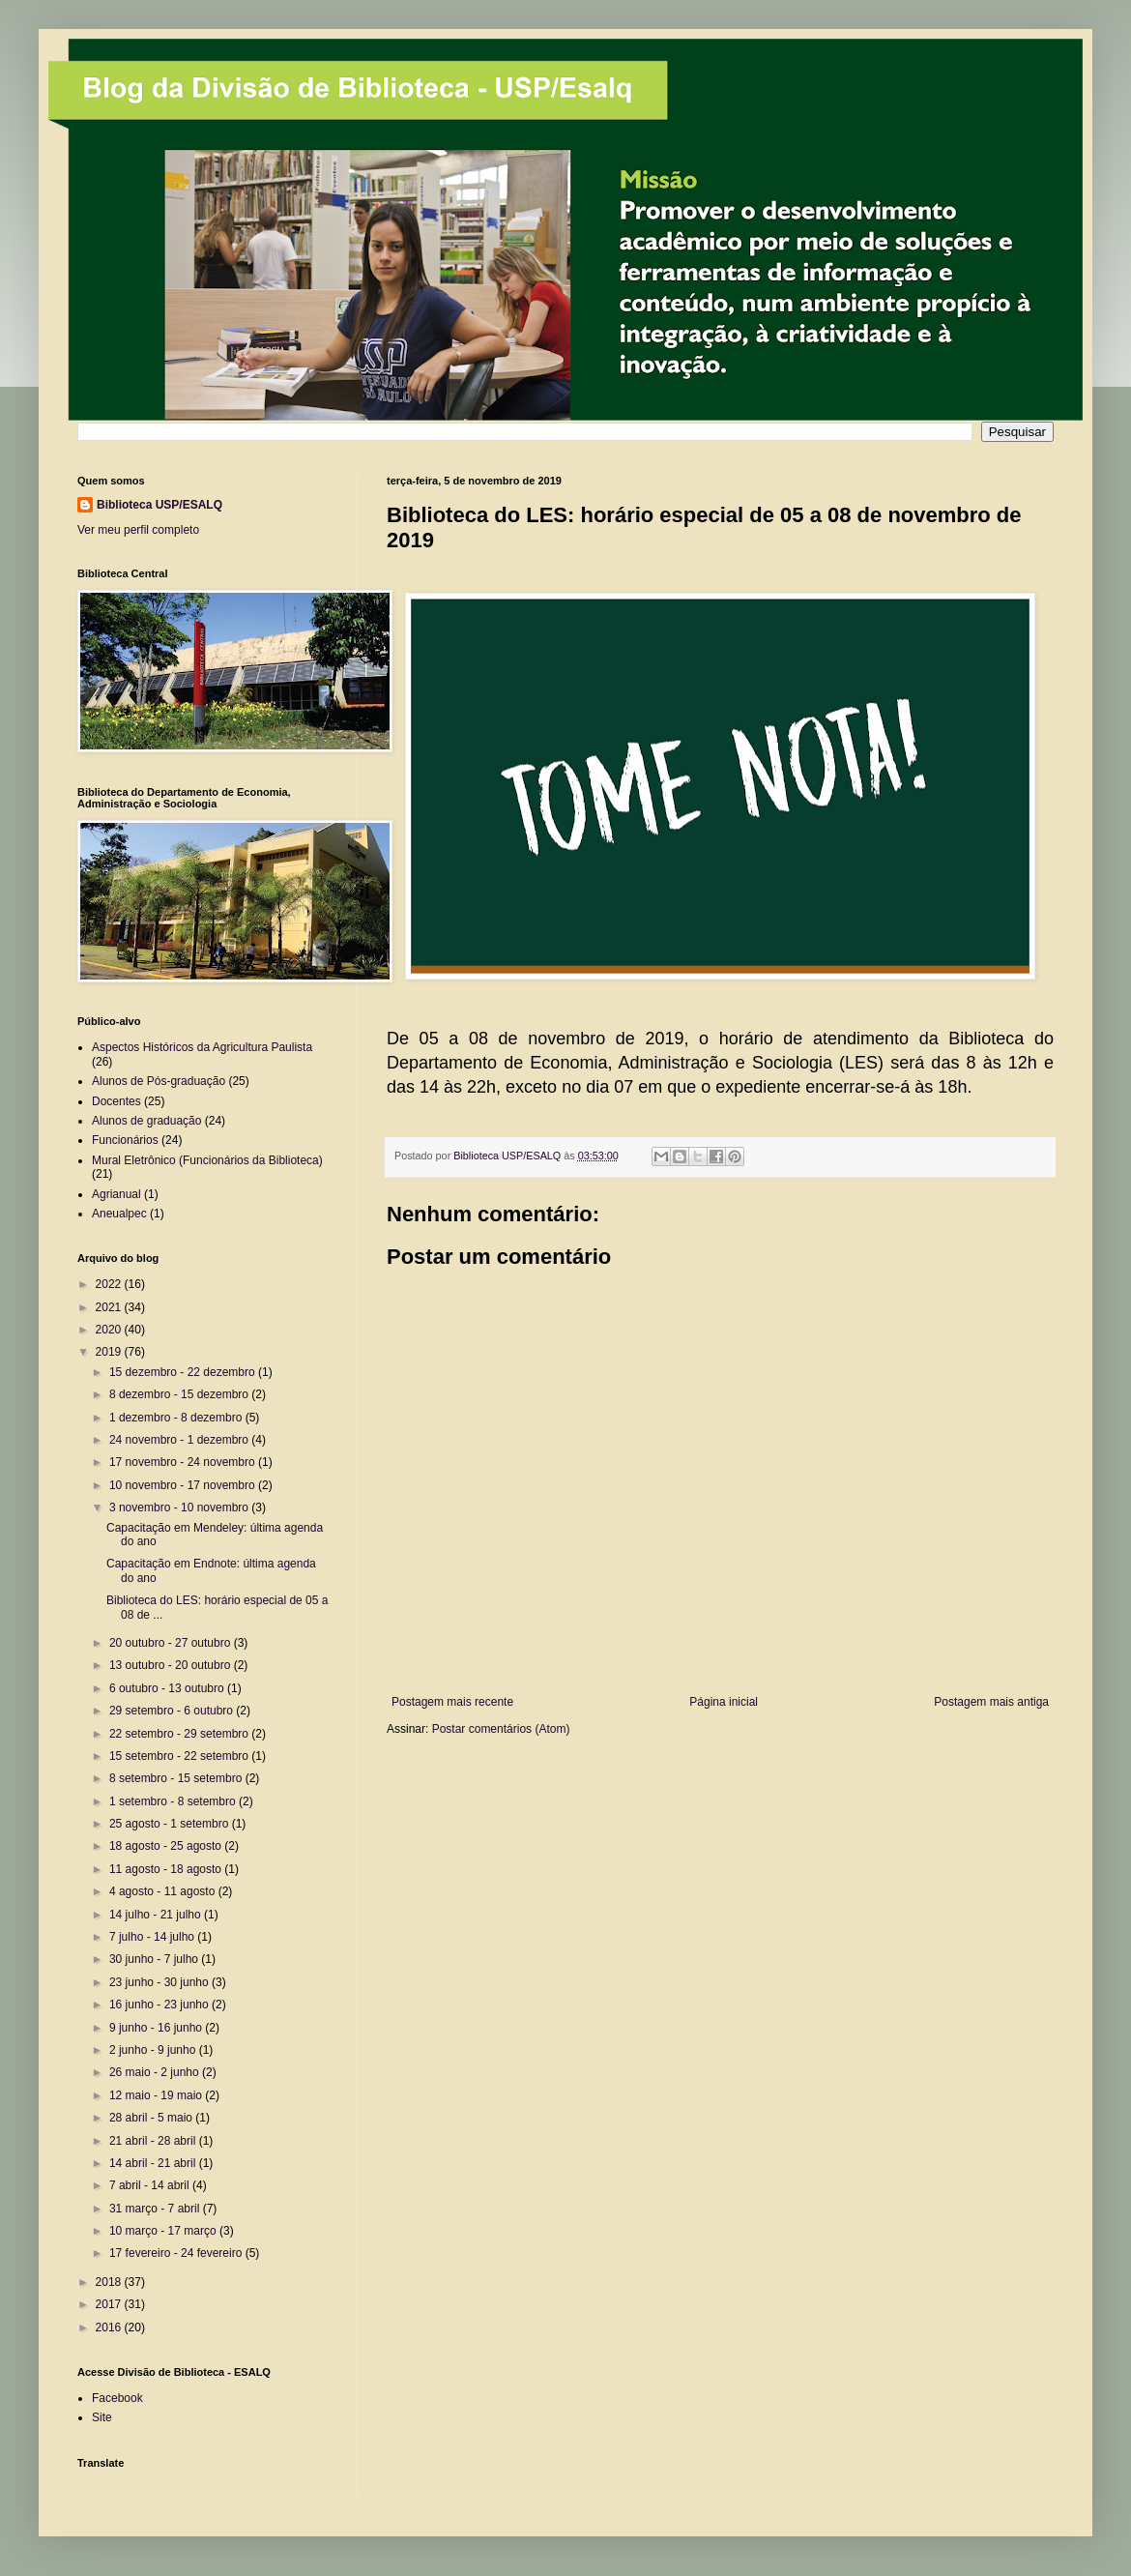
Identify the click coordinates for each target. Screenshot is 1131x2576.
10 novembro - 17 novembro (183, 1485)
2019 (110, 1352)
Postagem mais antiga (991, 1702)
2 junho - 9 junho (154, 2050)
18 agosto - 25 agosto (166, 1846)
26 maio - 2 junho (155, 2072)
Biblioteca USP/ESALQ (159, 505)
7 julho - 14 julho (153, 1937)
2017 (110, 2304)
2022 (110, 1284)
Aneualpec (119, 1213)
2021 (110, 1307)
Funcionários (125, 1140)
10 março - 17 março (164, 2231)
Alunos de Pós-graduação (158, 1081)
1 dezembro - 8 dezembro (177, 1417)
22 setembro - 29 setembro (180, 1734)
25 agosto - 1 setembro (170, 1823)
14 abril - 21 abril (154, 2163)
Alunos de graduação (146, 1120)
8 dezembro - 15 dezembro (180, 1394)
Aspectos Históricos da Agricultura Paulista (202, 1047)
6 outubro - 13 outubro (168, 1688)
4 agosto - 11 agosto (163, 1891)
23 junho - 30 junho (160, 1982)
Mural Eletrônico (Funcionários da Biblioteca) (207, 1160)
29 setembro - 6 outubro (172, 1710)
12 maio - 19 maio (157, 2095)
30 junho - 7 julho (155, 1959)
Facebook (117, 2398)
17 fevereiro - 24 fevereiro (177, 2253)
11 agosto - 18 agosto (166, 1869)
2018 (110, 2282)
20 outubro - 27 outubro (171, 1643)
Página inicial (723, 1702)
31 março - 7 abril (156, 2208)
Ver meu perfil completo (138, 530)
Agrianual (116, 1194)
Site (102, 2417)
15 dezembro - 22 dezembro (183, 1372)
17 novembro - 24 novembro (183, 1462)
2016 (110, 2327)
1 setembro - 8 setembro (174, 1801)
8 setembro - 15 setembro (177, 1778)
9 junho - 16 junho (157, 2027)
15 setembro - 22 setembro (180, 1756)
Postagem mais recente (452, 1702)
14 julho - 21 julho (156, 1914)
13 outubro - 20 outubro (171, 1665)
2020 (110, 1329)
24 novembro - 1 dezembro (180, 1440)
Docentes (116, 1101)
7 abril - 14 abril (150, 2185)
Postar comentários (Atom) (501, 1729)
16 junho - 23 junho (160, 2004)
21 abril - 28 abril (154, 2141)
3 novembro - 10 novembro (180, 1507)
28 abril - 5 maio (152, 2117)
